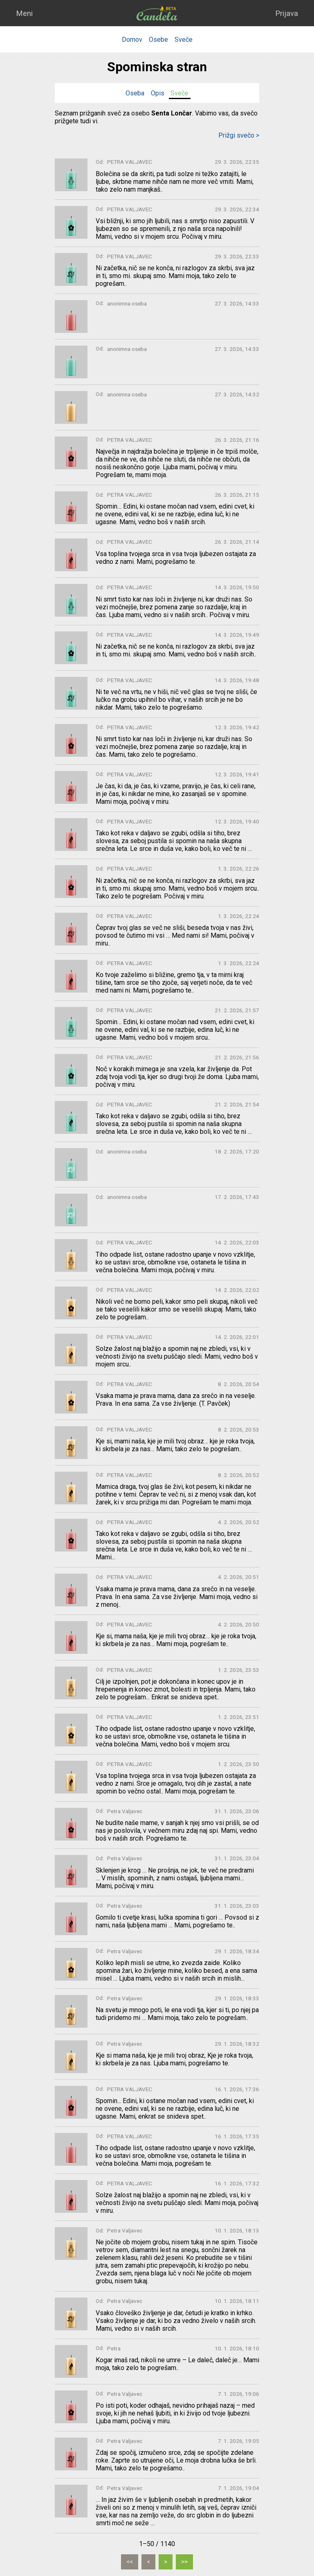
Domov (132, 39)
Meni (24, 13)
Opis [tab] (157, 93)
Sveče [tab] (179, 93)
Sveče (184, 39)
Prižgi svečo (238, 135)
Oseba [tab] (135, 93)
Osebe (158, 39)
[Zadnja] (184, 2561)
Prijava (286, 13)
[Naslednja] (166, 2561)
